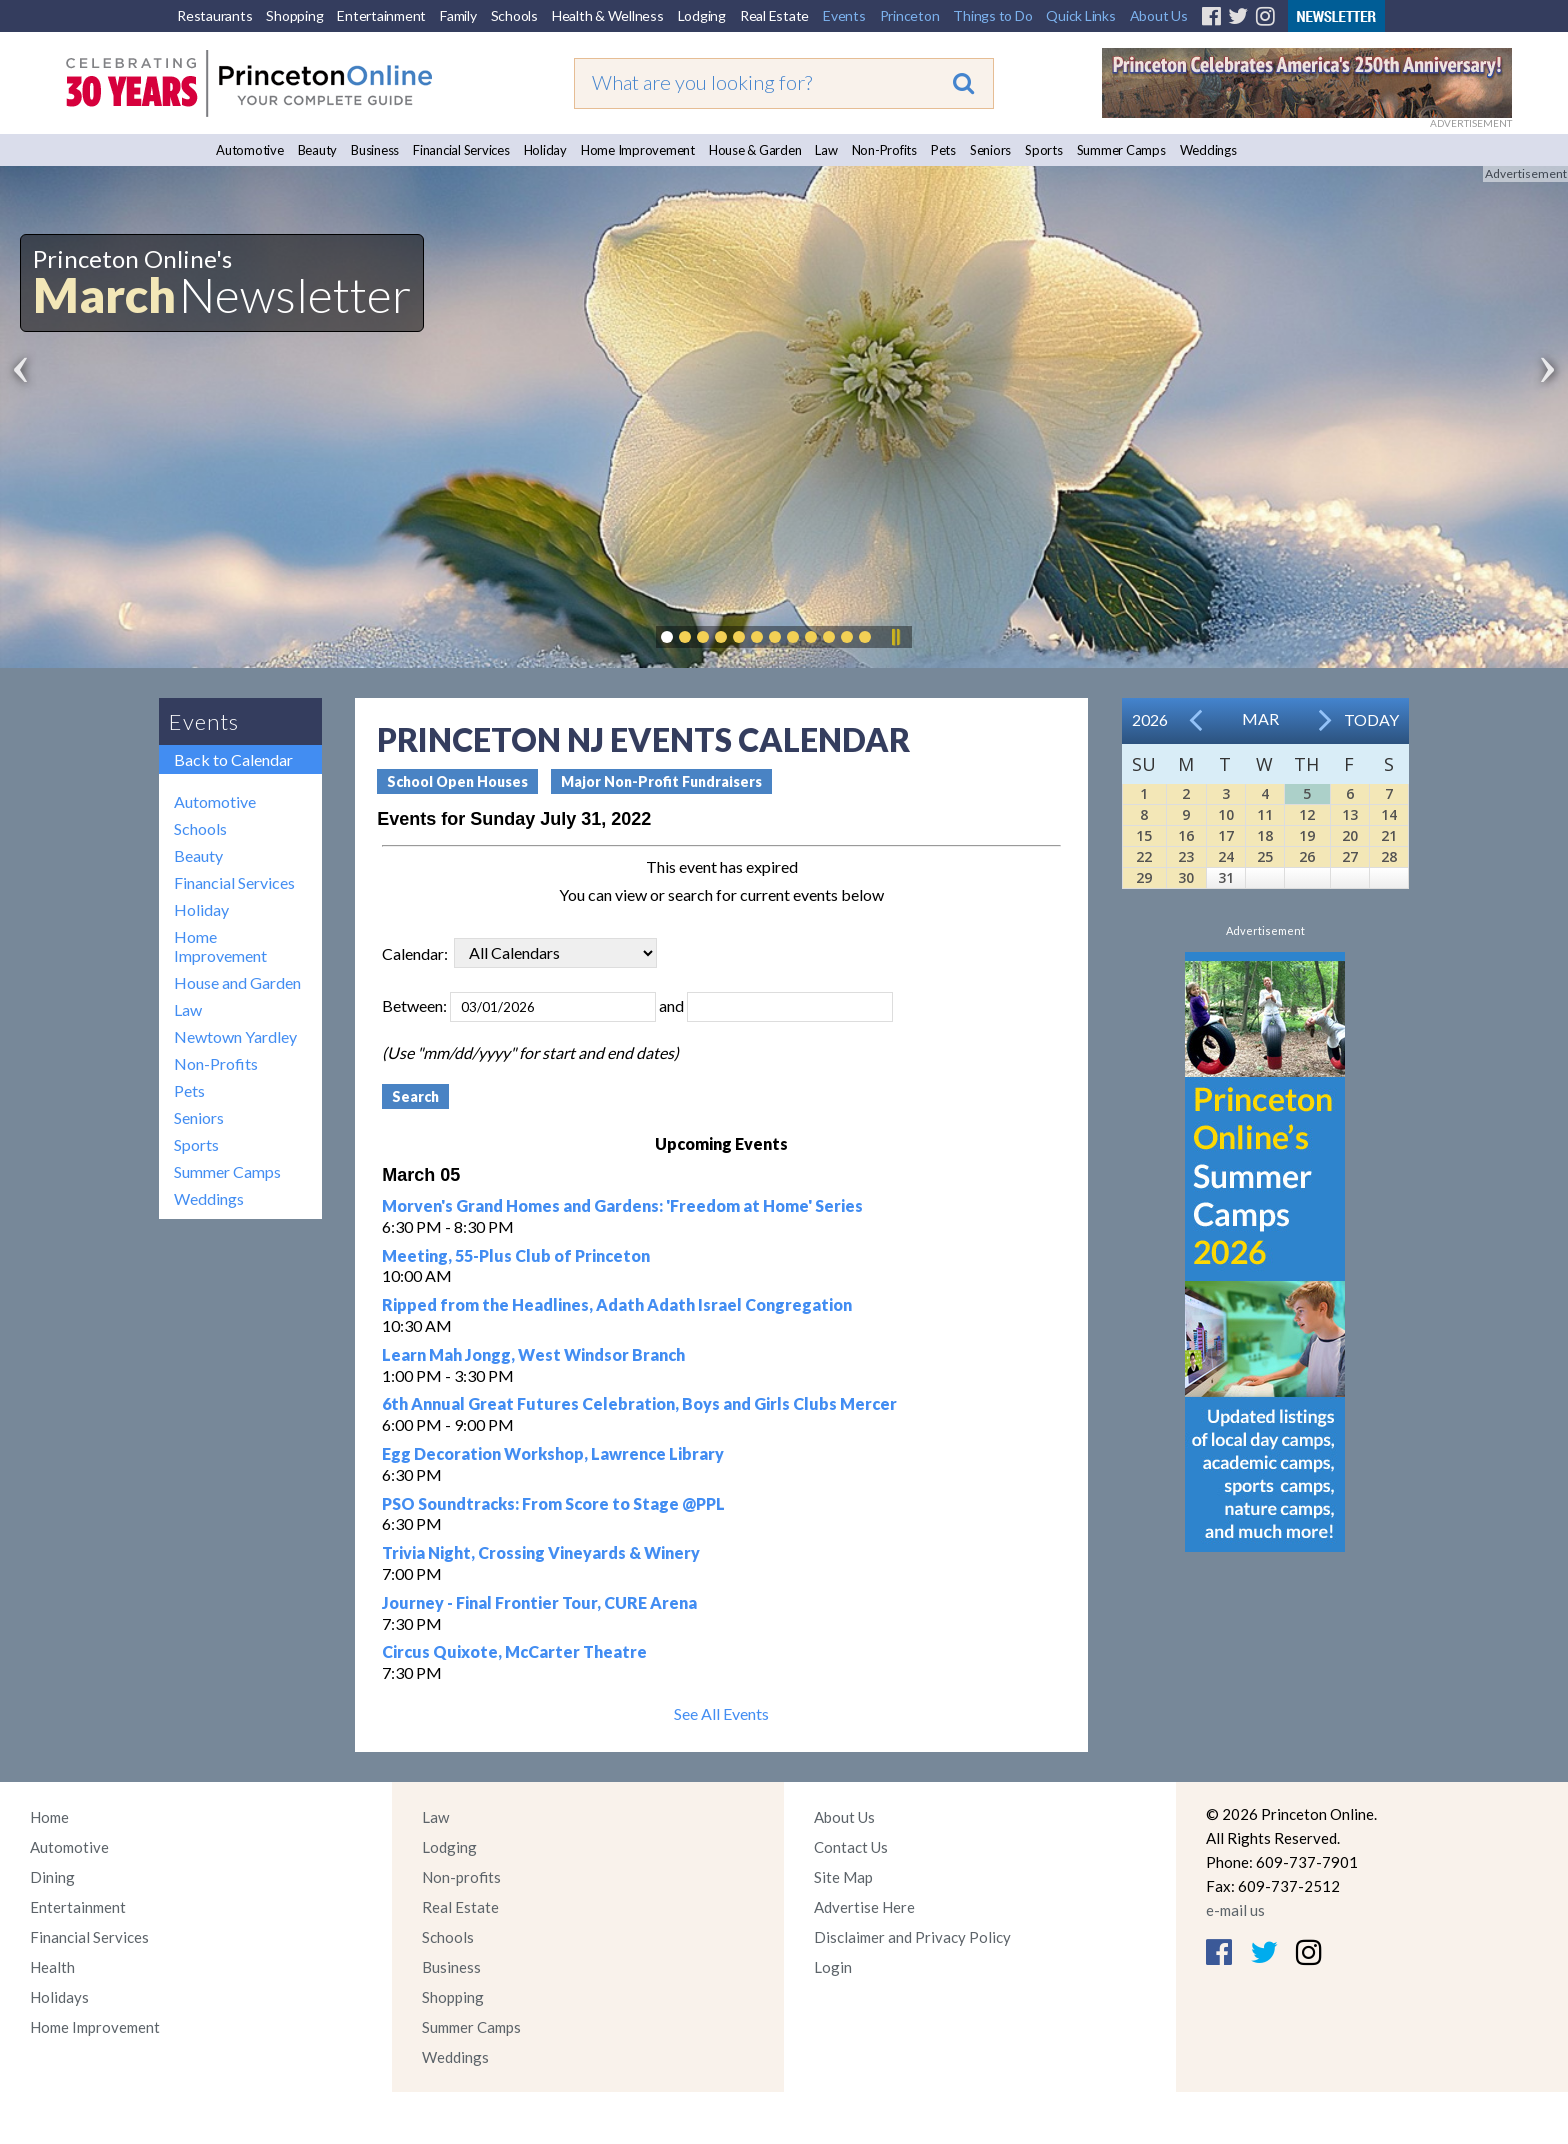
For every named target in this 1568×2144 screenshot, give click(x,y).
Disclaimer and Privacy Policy (912, 1937)
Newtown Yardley (235, 1036)
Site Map (843, 1877)
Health (52, 1967)
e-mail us (1235, 1910)
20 (1350, 835)
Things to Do (992, 15)
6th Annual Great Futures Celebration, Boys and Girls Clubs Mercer (639, 1403)
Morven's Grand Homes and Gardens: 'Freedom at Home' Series (622, 1205)
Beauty (318, 150)
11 (1265, 814)
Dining (52, 1877)
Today (1371, 719)
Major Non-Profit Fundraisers (661, 781)
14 (1389, 814)
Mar (1260, 718)
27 (1350, 856)
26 (1307, 856)
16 (1186, 835)
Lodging (702, 15)
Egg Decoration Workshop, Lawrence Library (553, 1453)
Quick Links (1080, 15)
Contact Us (851, 1847)
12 (1307, 814)
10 (1226, 814)
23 (1186, 856)
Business (375, 150)
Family (458, 15)
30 (1186, 877)
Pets (943, 150)
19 (1307, 835)
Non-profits (461, 1877)
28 (1389, 856)
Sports (1044, 150)
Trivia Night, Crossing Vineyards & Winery (541, 1552)
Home (49, 1817)
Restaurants (214, 15)
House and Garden (237, 982)
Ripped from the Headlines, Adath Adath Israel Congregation (617, 1304)
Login (833, 1967)
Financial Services (461, 150)
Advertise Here (864, 1907)
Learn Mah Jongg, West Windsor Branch (533, 1354)
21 (1389, 835)
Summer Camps (1121, 150)
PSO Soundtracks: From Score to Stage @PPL (553, 1503)
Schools (514, 15)
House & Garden (755, 150)
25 (1265, 856)
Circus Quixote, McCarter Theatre (514, 1651)
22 (1144, 856)
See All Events (721, 1713)
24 (1226, 856)
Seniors (990, 150)
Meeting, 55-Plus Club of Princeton (516, 1255)
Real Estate (774, 15)
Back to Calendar (233, 759)
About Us (1159, 15)
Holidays (59, 1997)
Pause (895, 637)
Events (844, 15)
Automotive (250, 150)
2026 (1150, 719)
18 (1265, 835)
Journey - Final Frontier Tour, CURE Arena (539, 1602)
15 (1144, 835)
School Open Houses (457, 781)
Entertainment (381, 15)
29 (1144, 877)
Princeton (910, 15)
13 (1350, 814)
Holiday (545, 150)
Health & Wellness (608, 15)
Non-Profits (884, 150)
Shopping (294, 15)
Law (826, 150)
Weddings (1208, 150)
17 (1226, 835)
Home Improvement (638, 150)
